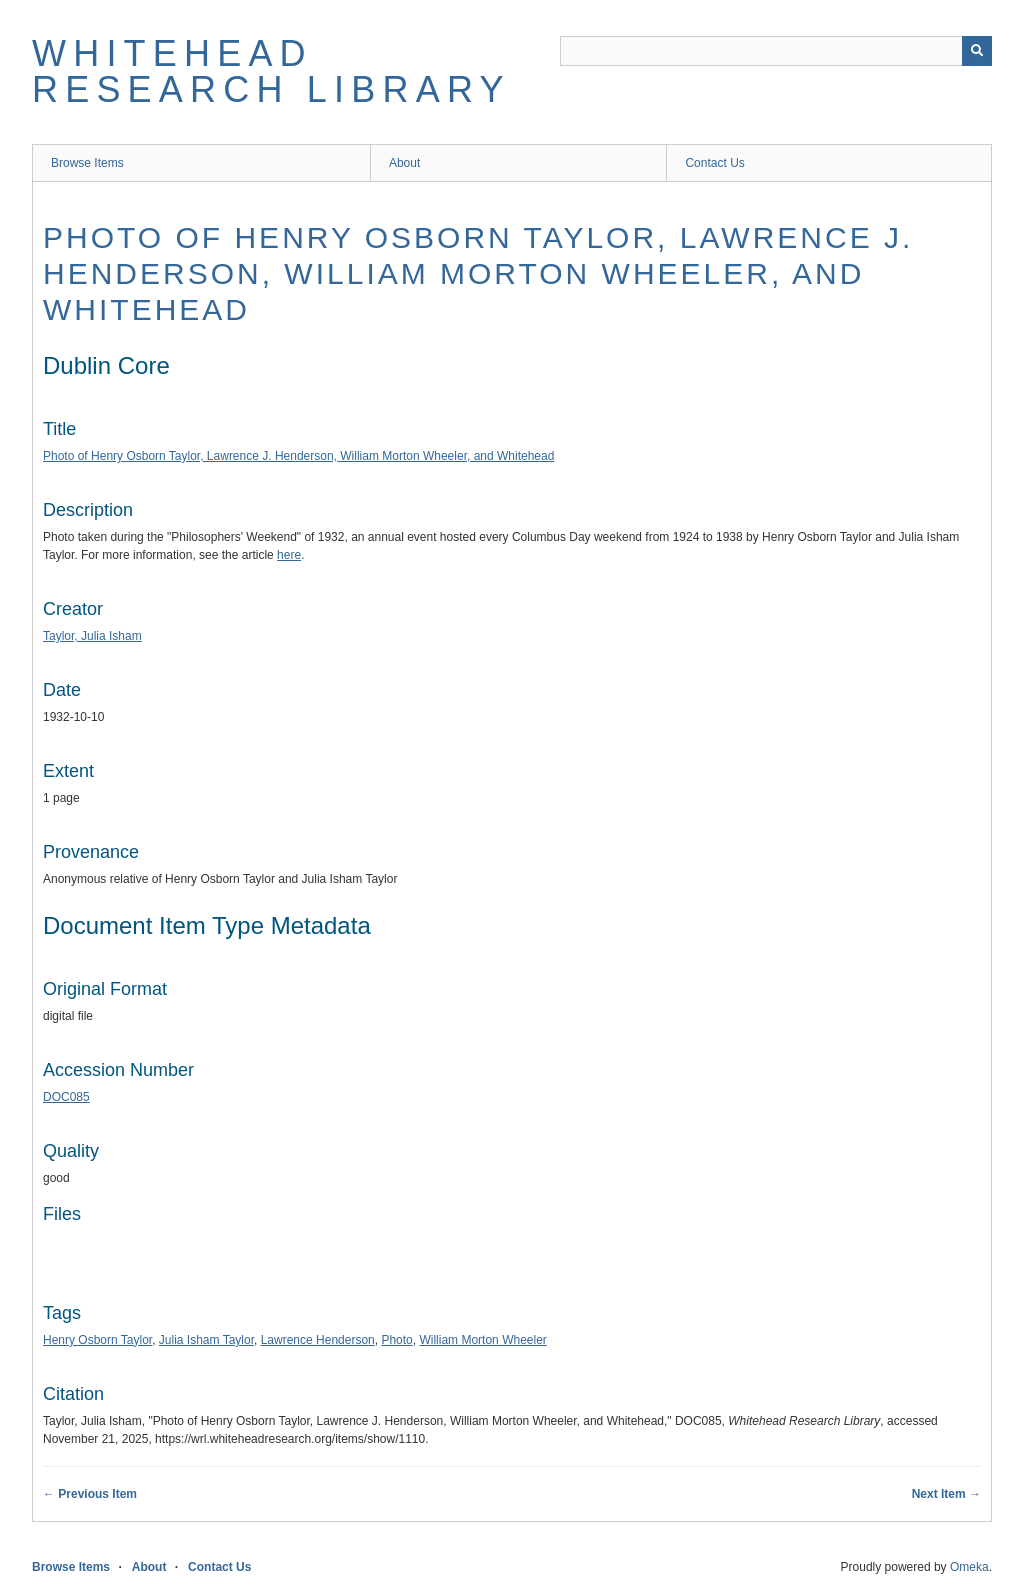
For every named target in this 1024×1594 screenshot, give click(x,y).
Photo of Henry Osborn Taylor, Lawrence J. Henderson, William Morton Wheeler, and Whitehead (478, 273)
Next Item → (946, 1494)
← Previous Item (90, 1494)
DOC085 (66, 1097)
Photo (396, 1340)
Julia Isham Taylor (206, 1340)
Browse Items (87, 163)
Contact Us (714, 163)
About (404, 163)
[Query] (776, 51)
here (289, 555)
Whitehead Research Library (271, 71)
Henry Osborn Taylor (97, 1340)
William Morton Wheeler (482, 1340)
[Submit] (977, 51)
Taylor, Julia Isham (92, 636)
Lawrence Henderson (318, 1340)
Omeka (969, 1567)
